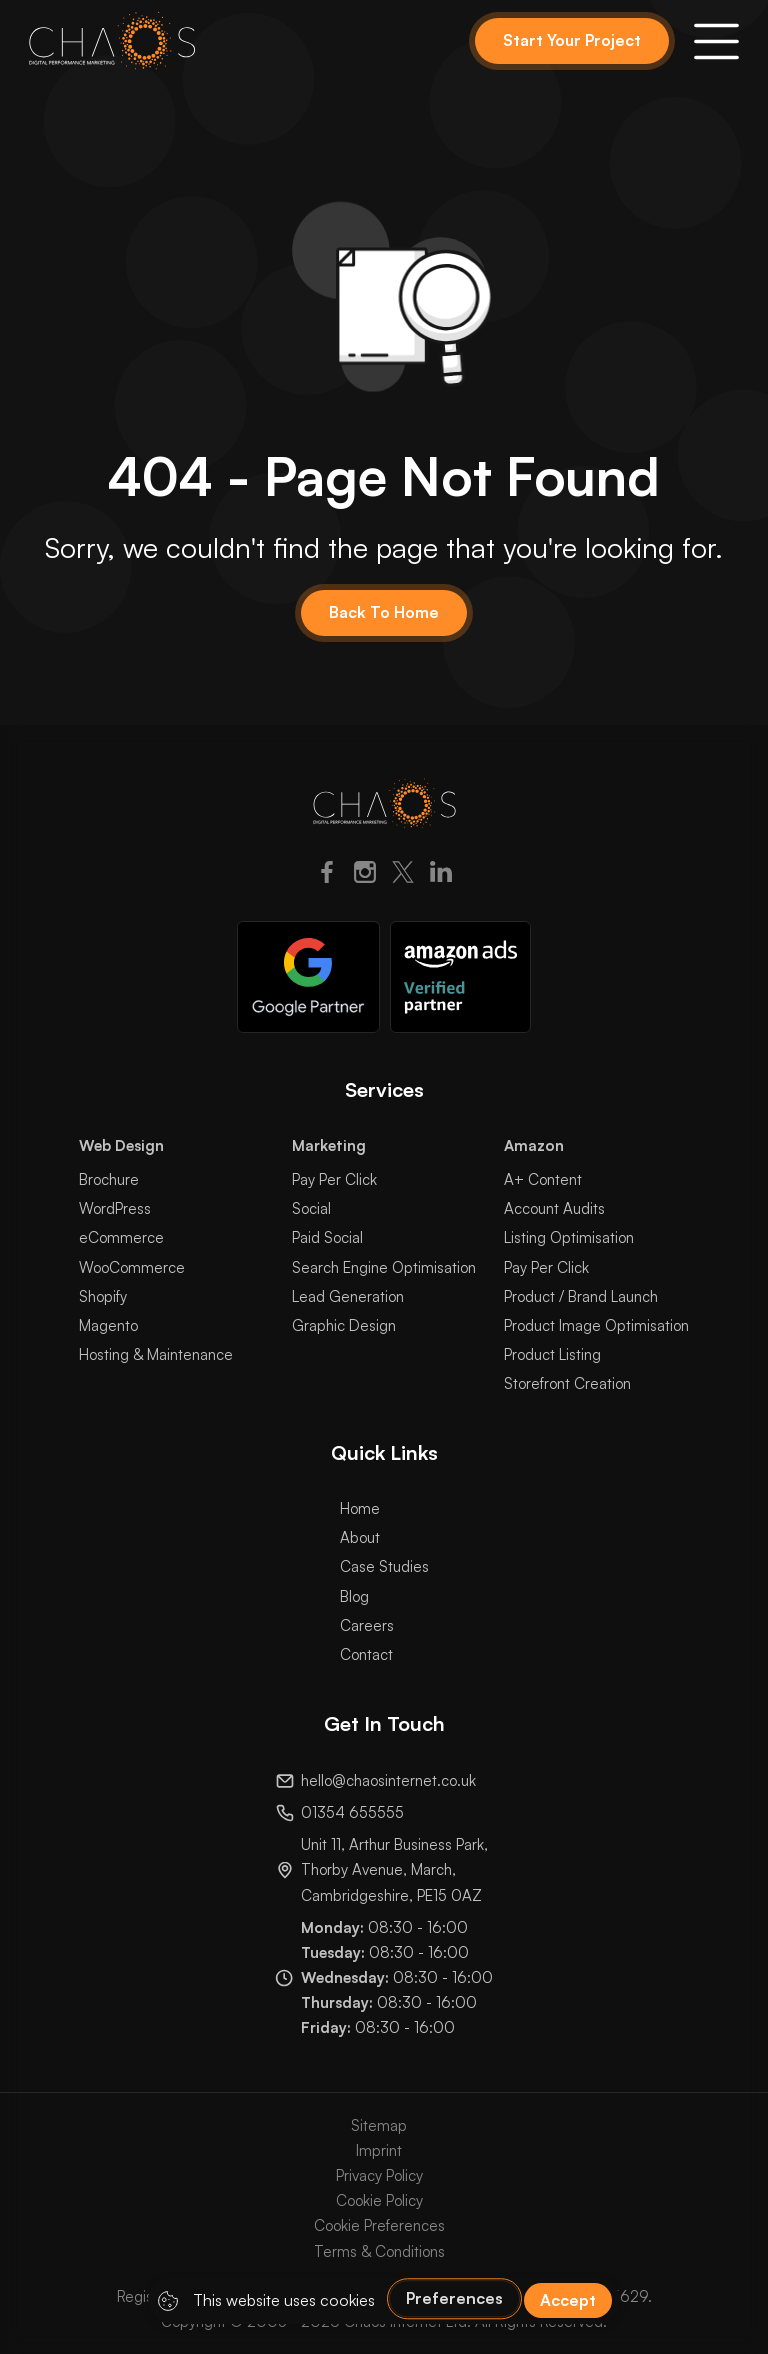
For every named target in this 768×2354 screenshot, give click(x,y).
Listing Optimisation (569, 1237)
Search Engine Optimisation (384, 1267)
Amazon (534, 1145)
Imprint (379, 2150)
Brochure (109, 1179)
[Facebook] (327, 875)
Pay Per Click (334, 1179)
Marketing (329, 1145)
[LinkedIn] (441, 875)
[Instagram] (365, 875)
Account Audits (554, 1208)
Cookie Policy (379, 2200)
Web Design (121, 1145)
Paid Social (327, 1237)
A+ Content (543, 1179)
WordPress (115, 1208)
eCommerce (121, 1237)
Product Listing (552, 1354)
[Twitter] (403, 875)
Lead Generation (348, 1296)
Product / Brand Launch (581, 1296)
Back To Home (384, 612)
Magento (108, 1325)
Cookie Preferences (379, 2225)
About (360, 1537)
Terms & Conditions (379, 2251)
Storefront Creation (567, 1383)
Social (311, 1208)
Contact (366, 1654)
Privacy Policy (379, 2175)
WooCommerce (132, 1267)
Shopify (103, 1296)
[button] (716, 41)
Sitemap (379, 2125)
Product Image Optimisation (596, 1325)
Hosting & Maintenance (156, 1354)
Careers (367, 1625)
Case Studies (384, 1566)
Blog (354, 1596)
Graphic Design (344, 1325)
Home (360, 1508)
